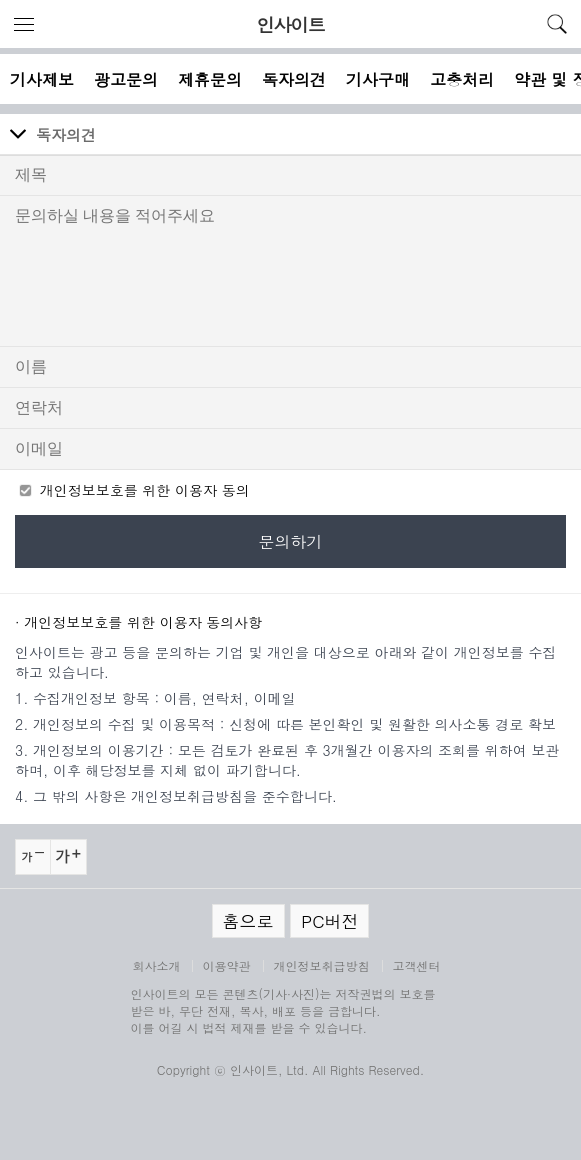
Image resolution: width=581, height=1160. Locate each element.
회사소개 (157, 965)
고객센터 (417, 965)
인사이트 (291, 24)
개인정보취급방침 (322, 965)
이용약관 (227, 965)
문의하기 (291, 541)
